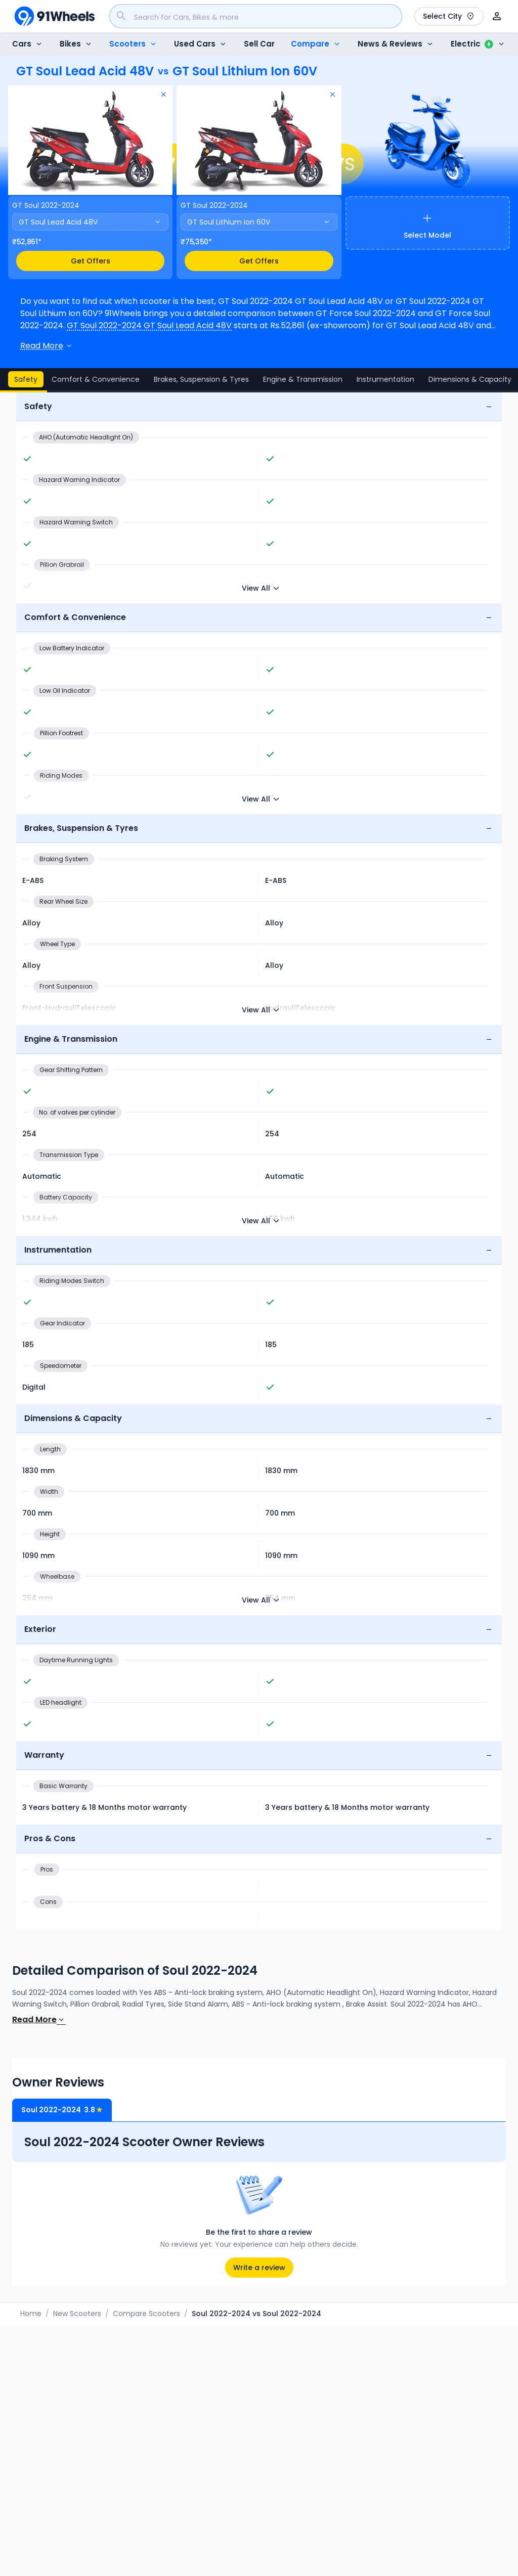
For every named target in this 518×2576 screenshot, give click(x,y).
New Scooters (77, 2313)
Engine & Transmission (302, 379)
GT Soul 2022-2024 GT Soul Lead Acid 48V (149, 325)
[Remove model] (163, 95)
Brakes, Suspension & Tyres (201, 379)
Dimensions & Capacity (469, 379)
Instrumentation (385, 379)
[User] (497, 16)
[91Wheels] (54, 16)
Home (30, 2313)
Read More (39, 2019)
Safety (25, 379)
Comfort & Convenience (96, 379)
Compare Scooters (146, 2313)
